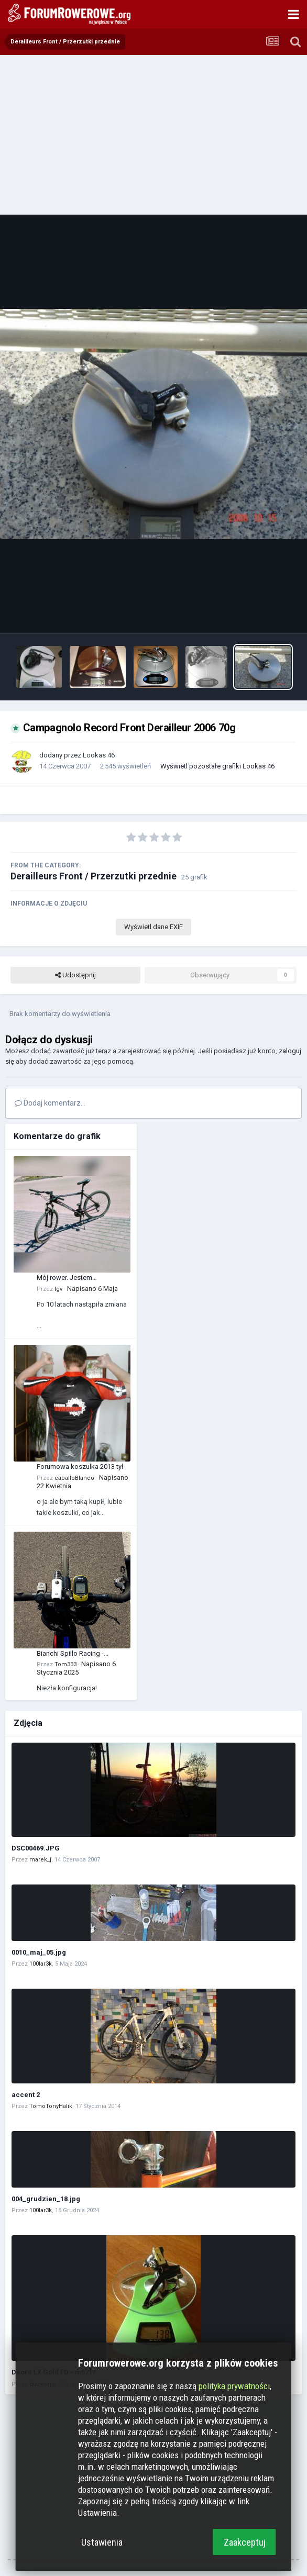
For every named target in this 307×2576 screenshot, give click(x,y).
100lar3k (40, 1963)
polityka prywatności (234, 2386)
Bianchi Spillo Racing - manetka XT (70, 1654)
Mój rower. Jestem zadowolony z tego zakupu (78, 1278)
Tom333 (65, 1664)
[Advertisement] (153, 133)
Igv (58, 1289)
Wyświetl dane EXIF (153, 927)
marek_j (40, 1859)
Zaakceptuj (245, 2542)
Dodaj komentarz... (50, 1103)
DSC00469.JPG (36, 1848)
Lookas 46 (99, 755)
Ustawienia (102, 2542)
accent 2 (26, 2095)
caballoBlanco (74, 1478)
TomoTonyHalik (50, 2106)
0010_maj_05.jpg (39, 1952)
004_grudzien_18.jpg (46, 2199)
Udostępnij (75, 975)
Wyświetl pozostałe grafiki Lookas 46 (217, 766)
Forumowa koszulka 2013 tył (80, 1466)
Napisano (92, 1288)
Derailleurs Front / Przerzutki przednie (93, 876)
